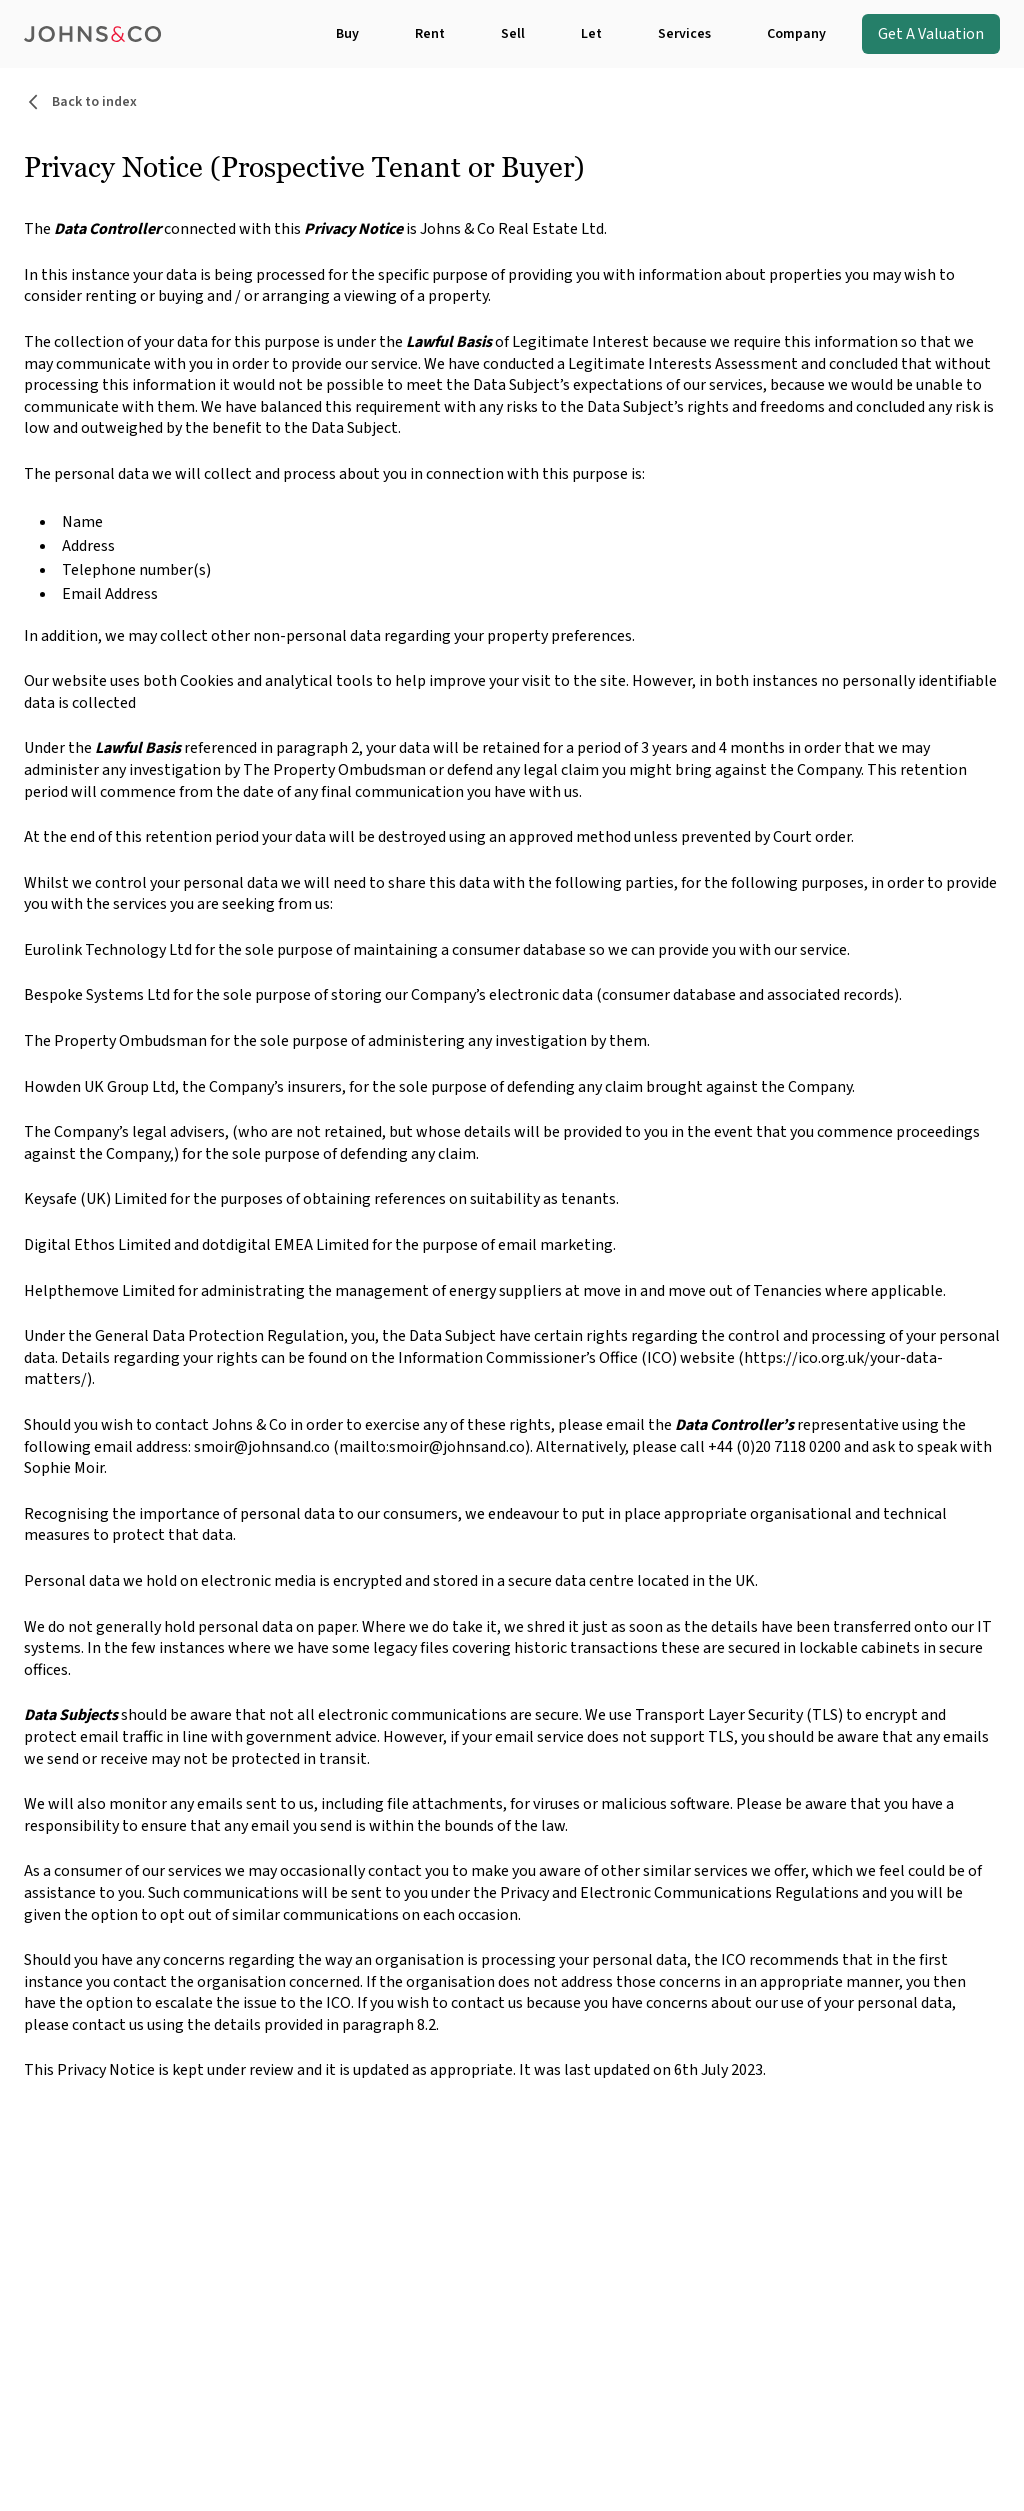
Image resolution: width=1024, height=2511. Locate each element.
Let (591, 34)
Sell (513, 34)
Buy (347, 34)
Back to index (80, 102)
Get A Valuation (931, 34)
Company (796, 34)
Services (684, 34)
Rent (430, 34)
